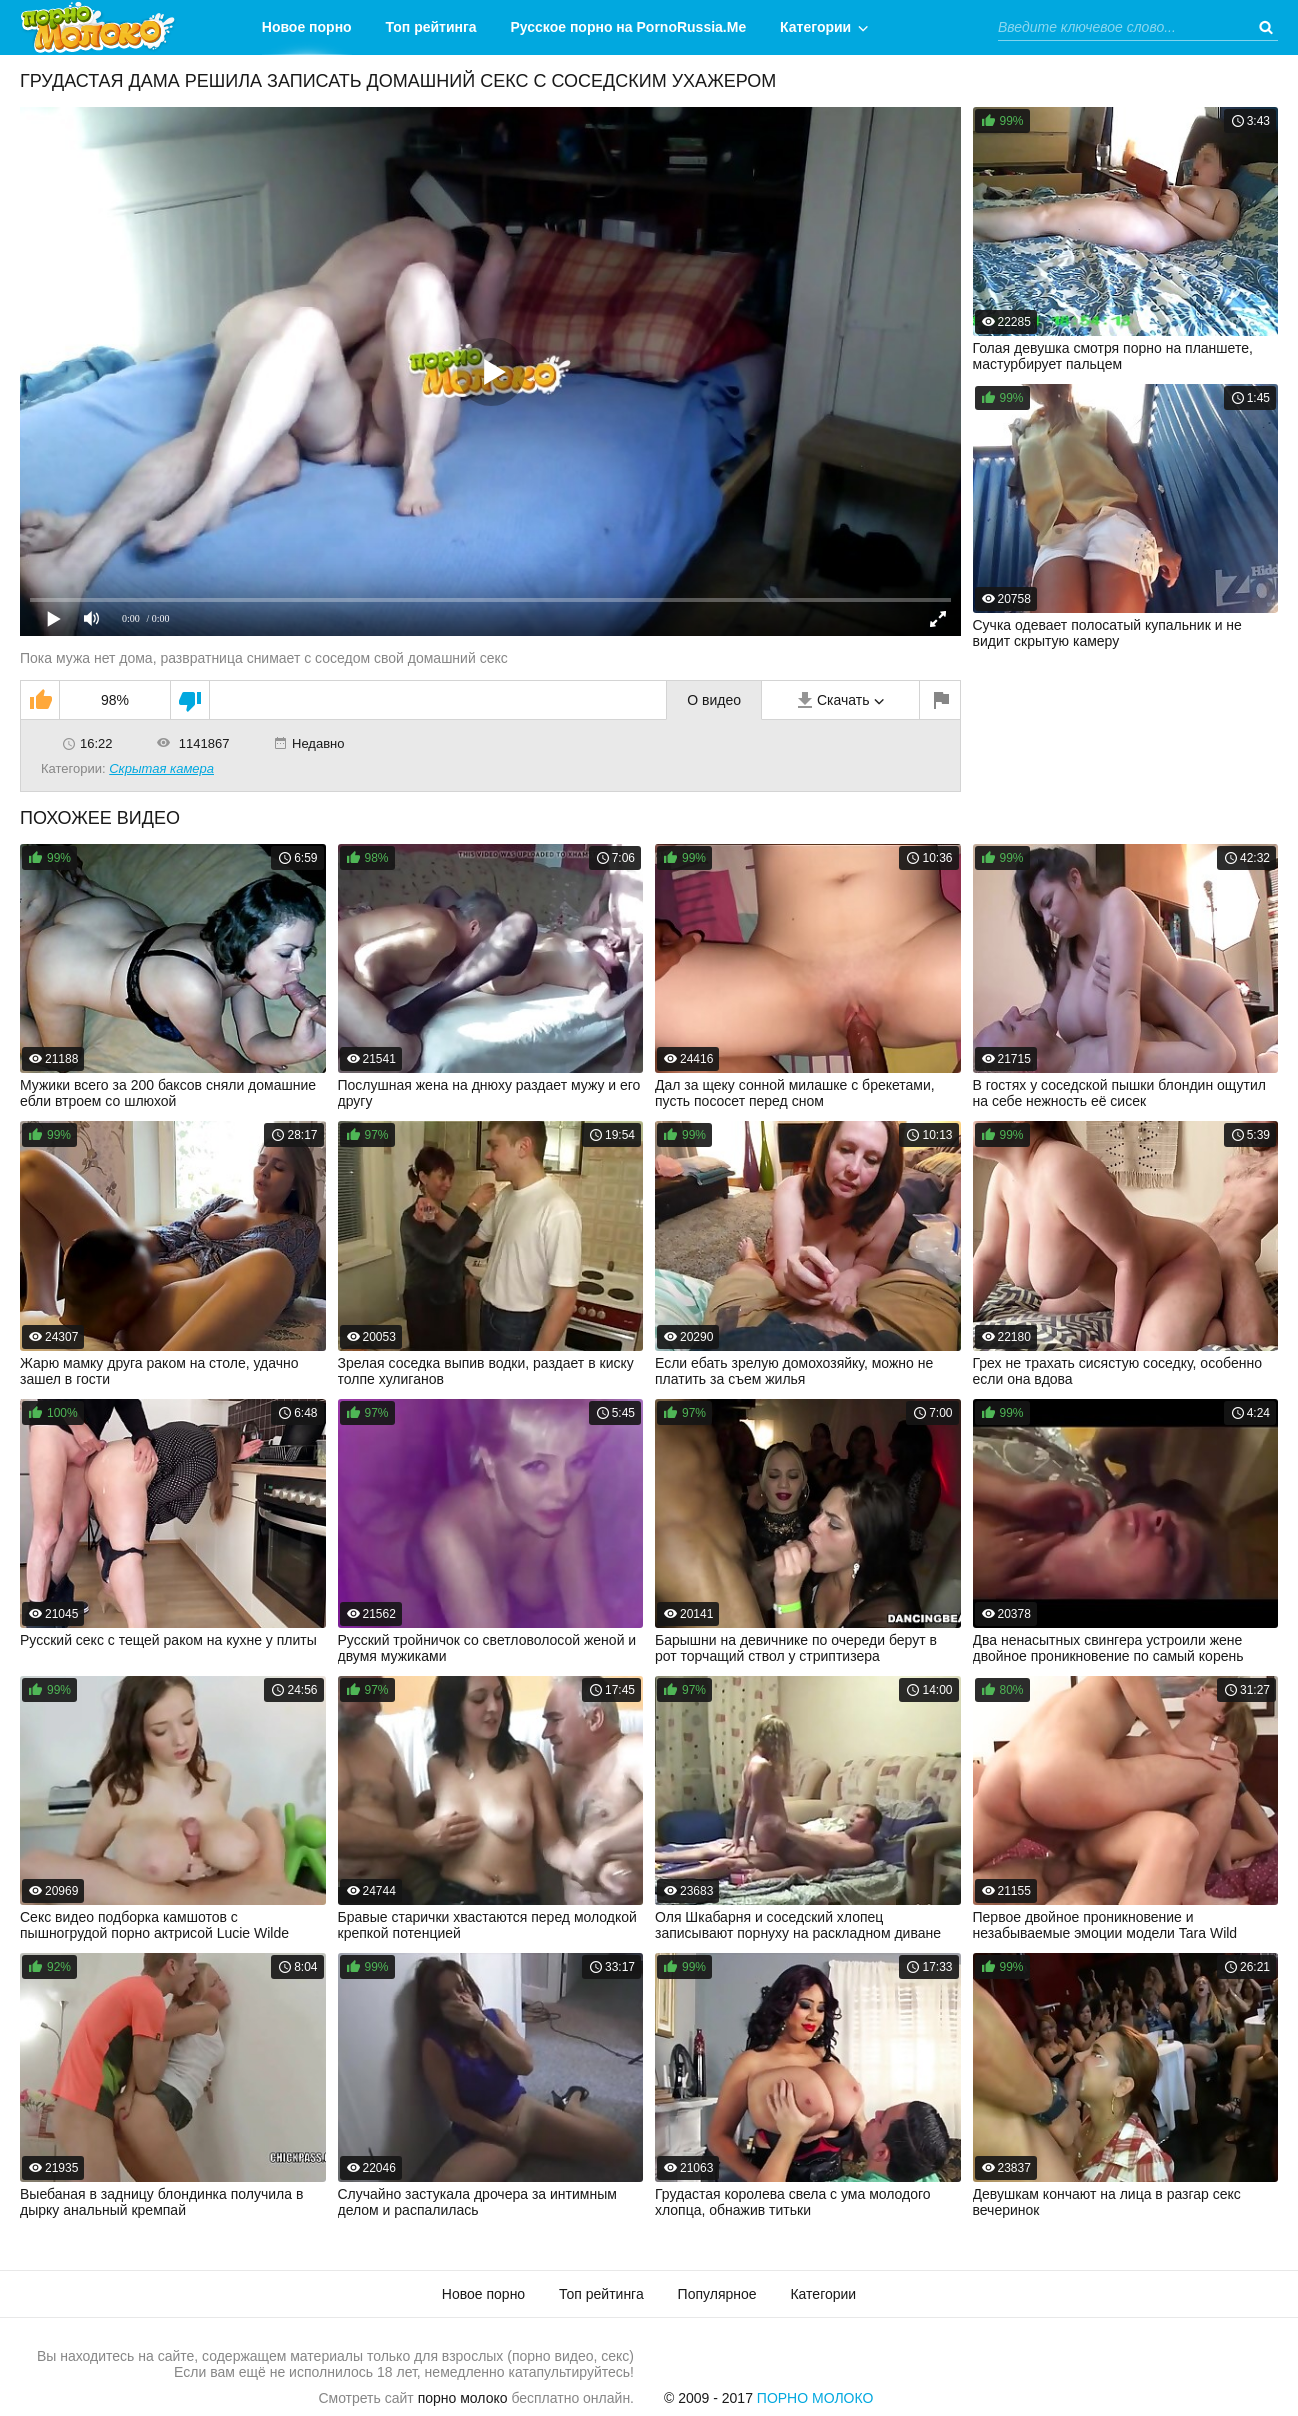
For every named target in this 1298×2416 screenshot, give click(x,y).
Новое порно (307, 27)
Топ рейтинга (431, 27)
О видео (714, 700)
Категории (815, 27)
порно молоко (463, 2398)
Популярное (717, 2294)
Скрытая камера (161, 768)
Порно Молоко (815, 2398)
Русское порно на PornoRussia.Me (629, 27)
